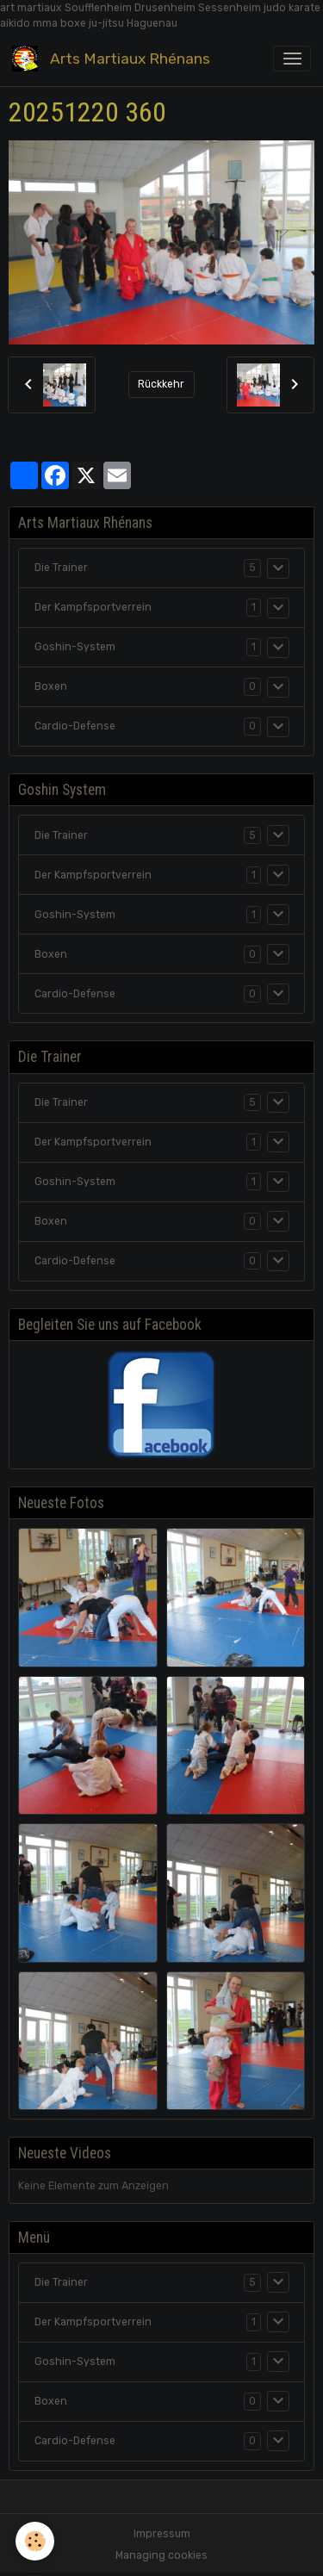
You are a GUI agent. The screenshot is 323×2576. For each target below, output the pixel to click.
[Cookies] (35, 2541)
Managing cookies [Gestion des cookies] (161, 2555)
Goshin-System (74, 647)
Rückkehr (161, 384)
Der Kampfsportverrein (93, 607)
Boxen (50, 686)
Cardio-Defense (74, 726)
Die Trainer (61, 568)
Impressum (162, 2534)
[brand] (114, 59)
